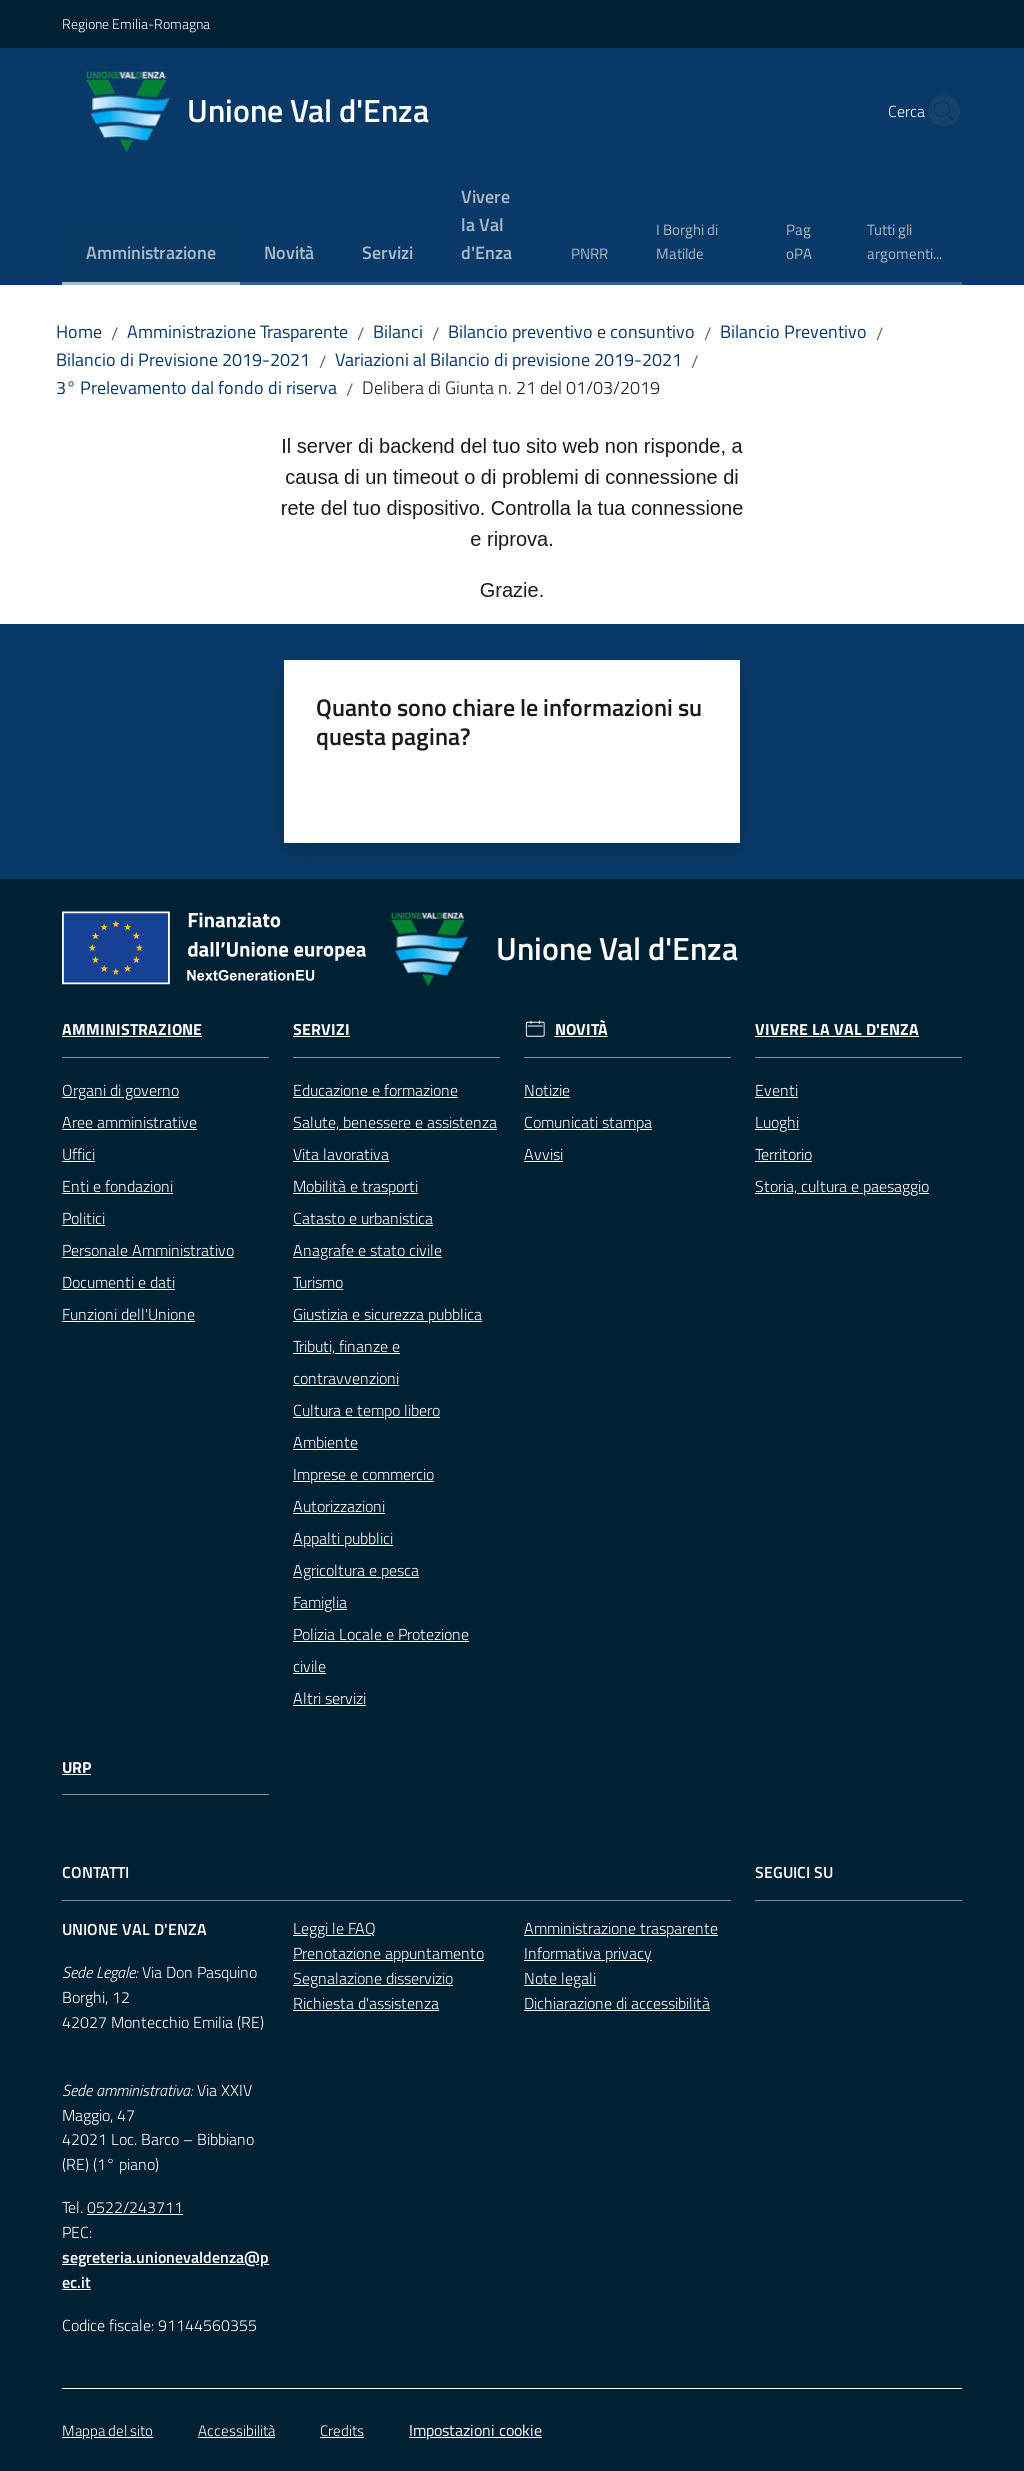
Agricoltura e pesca (356, 1570)
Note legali (560, 1978)
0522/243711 (135, 2207)
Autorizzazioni (339, 1506)
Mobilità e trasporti (355, 1186)
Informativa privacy (588, 1953)
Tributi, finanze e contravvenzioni (346, 1362)
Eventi (776, 1090)
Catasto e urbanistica (363, 1218)
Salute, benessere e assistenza (395, 1122)
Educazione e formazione (375, 1090)
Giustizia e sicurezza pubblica (387, 1314)
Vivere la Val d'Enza (837, 1029)
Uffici (78, 1154)
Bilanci (398, 331)
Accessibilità (236, 2430)
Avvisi (543, 1154)
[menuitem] (151, 254)
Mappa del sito (107, 2430)
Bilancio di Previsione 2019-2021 (183, 359)
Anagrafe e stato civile (367, 1250)
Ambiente (325, 1442)
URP (76, 1767)
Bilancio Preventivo (793, 331)
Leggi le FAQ (334, 1928)
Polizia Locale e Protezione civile (381, 1650)
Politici (83, 1218)
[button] (938, 111)
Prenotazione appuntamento (388, 1953)
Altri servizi (329, 1698)
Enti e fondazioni (117, 1186)
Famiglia (320, 1602)
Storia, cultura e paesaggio (842, 1186)
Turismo (318, 1282)
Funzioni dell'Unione (128, 1314)
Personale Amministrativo (148, 1250)
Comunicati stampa (588, 1122)
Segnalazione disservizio (373, 1978)
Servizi (321, 1029)
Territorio (783, 1154)
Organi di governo (120, 1090)
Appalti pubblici (343, 1538)
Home (79, 331)
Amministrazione (132, 1029)
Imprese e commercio (363, 1474)
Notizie (547, 1090)
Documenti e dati (118, 1282)
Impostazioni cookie (475, 2430)
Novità (581, 1029)
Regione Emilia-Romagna (136, 23)
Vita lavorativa (341, 1154)
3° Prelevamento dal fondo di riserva (196, 387)
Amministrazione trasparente (621, 1928)
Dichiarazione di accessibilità (617, 2003)
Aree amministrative (129, 1122)
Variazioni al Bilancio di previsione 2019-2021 (508, 359)
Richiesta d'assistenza (366, 2003)
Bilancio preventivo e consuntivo (571, 331)
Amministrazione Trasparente (237, 331)
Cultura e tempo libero (366, 1410)
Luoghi (777, 1122)
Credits (342, 2430)
